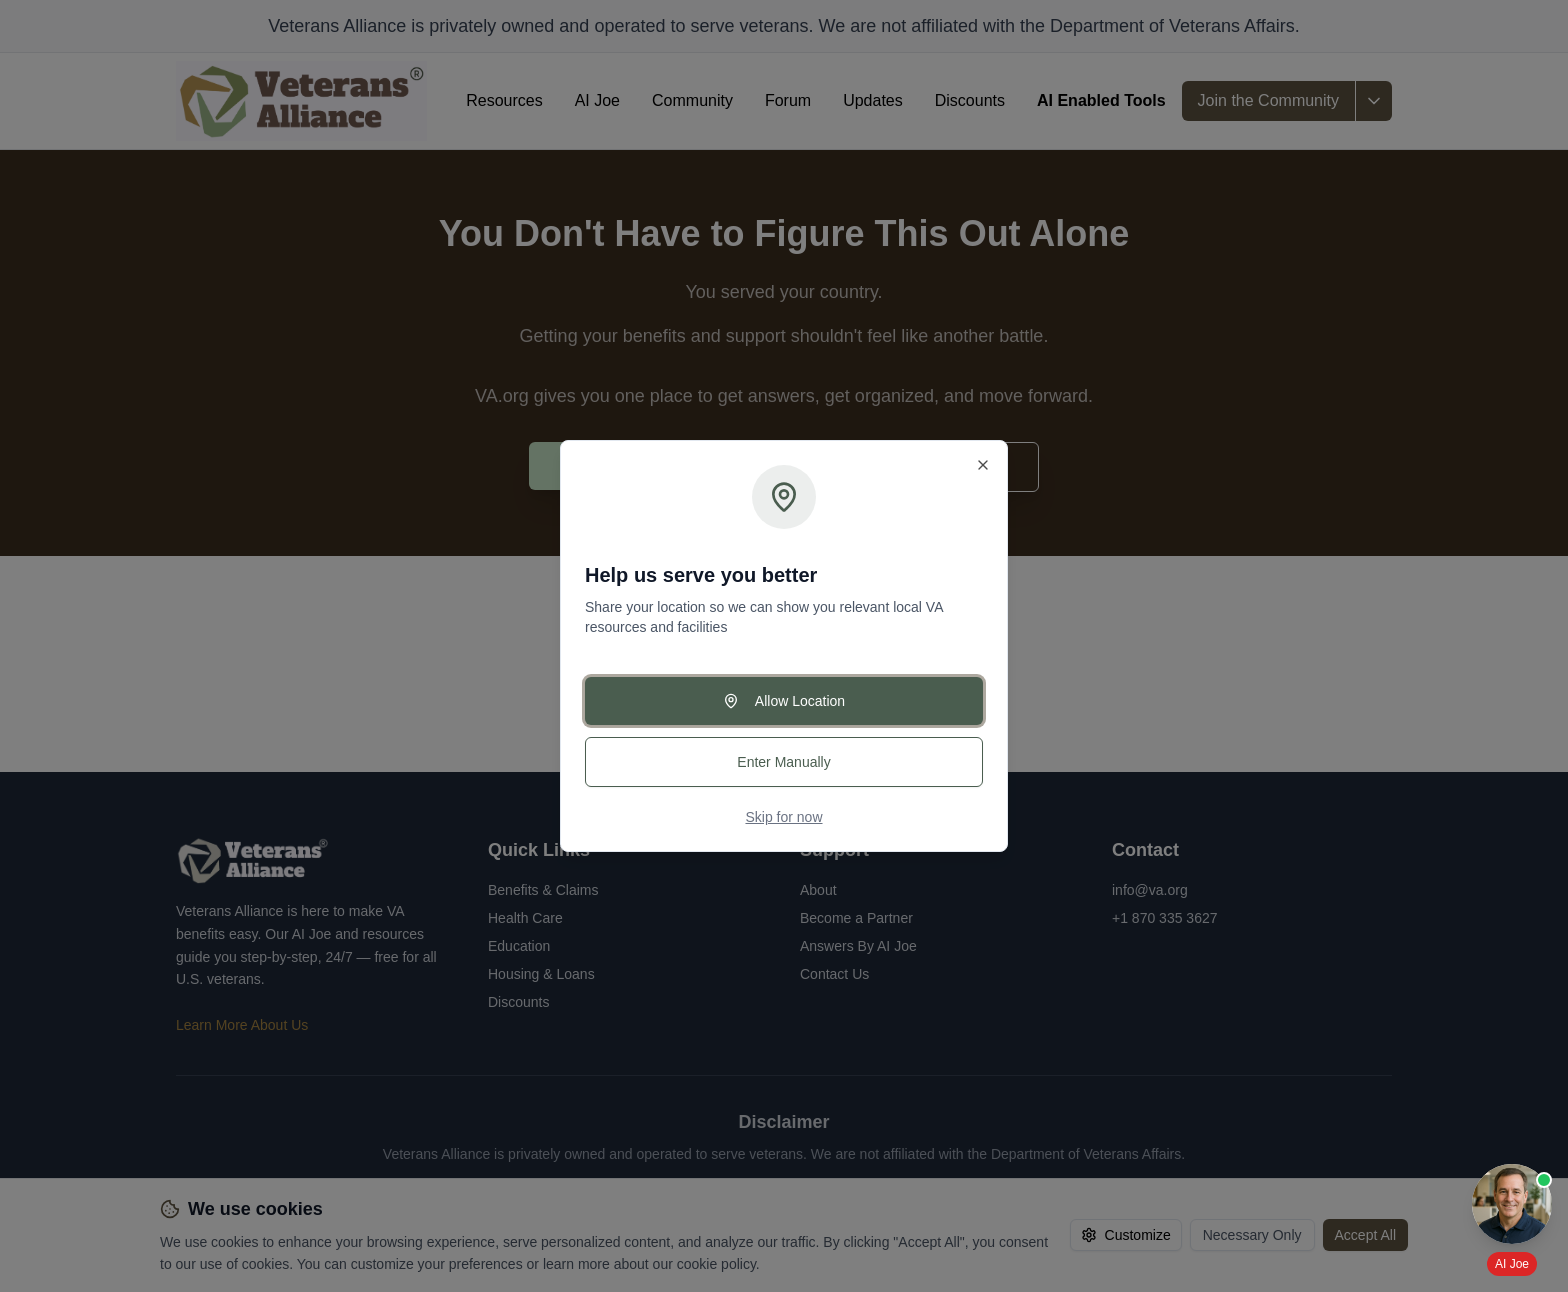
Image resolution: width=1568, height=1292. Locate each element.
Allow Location (784, 701)
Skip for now (783, 817)
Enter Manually (783, 762)
